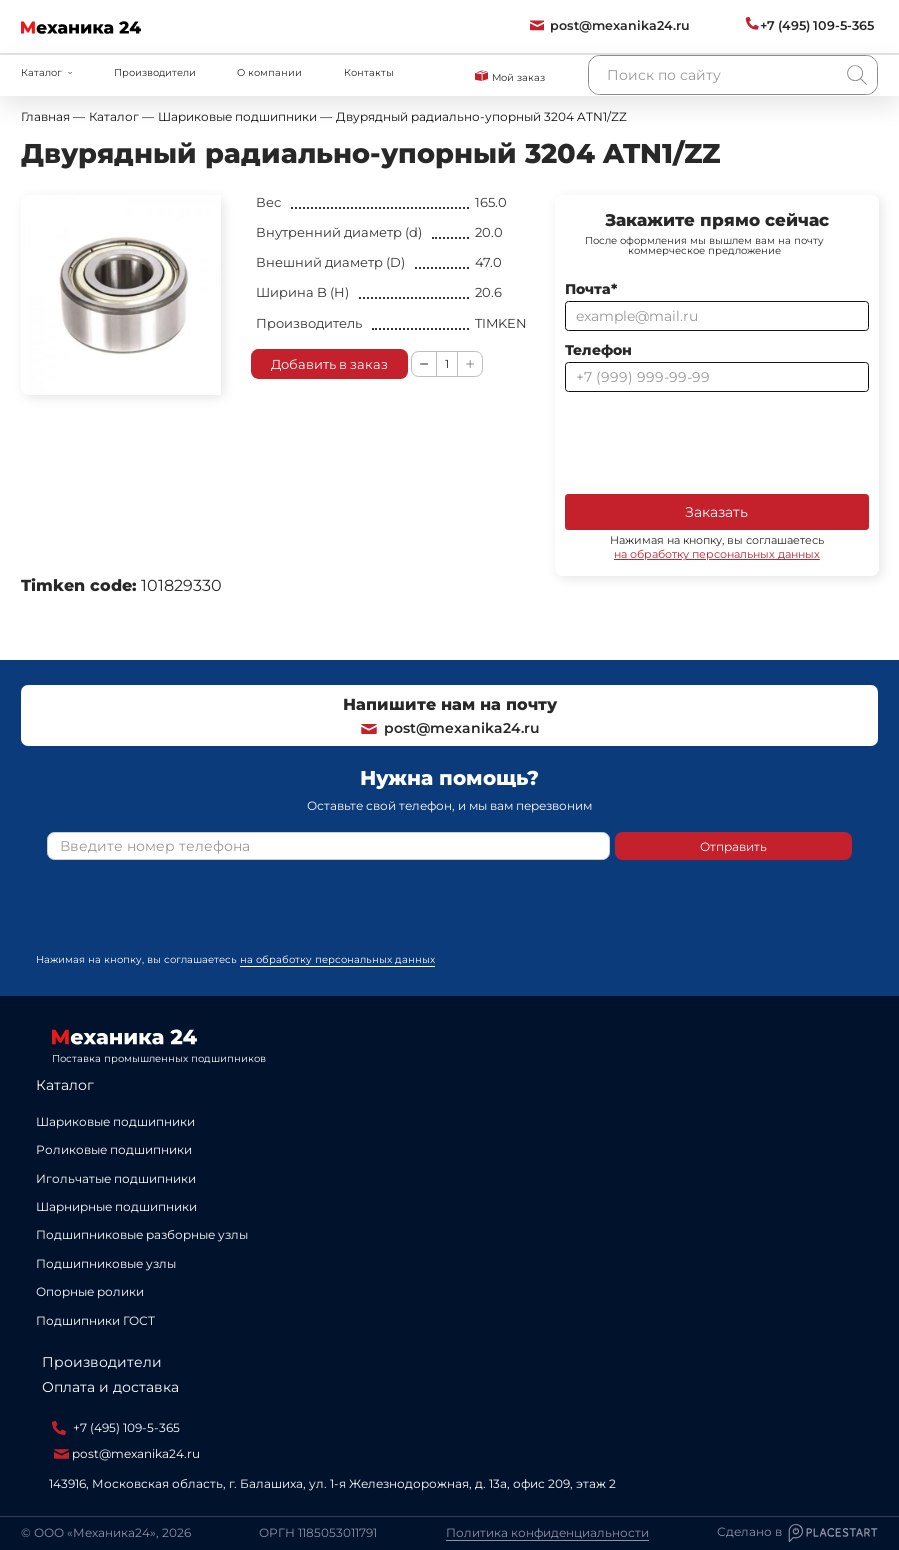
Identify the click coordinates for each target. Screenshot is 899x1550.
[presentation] (717, 441)
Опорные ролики (90, 1291)
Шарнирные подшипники (116, 1206)
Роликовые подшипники (114, 1149)
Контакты (369, 72)
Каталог (65, 1085)
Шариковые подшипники (115, 1121)
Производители (155, 72)
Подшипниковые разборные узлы (142, 1234)
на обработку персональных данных (717, 554)
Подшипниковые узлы (106, 1263)
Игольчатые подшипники (116, 1178)
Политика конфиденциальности (547, 1533)
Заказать (716, 512)
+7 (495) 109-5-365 (116, 1428)
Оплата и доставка (110, 1387)
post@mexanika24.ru (449, 728)
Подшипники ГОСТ (95, 1320)
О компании (269, 72)
